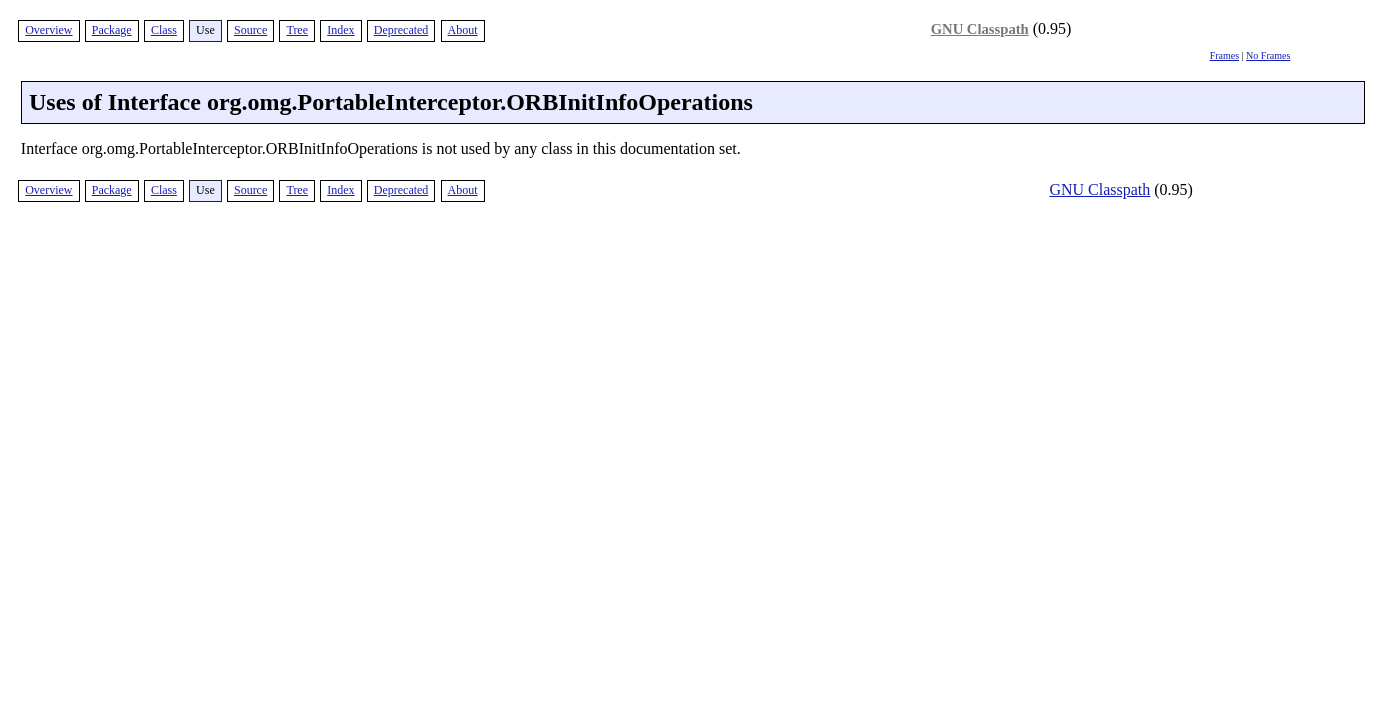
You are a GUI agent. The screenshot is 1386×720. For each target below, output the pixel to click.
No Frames (1268, 55)
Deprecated (401, 30)
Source (250, 30)
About (463, 30)
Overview (48, 30)
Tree (297, 30)
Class (164, 30)
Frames (1224, 55)
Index (340, 30)
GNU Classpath (980, 29)
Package (112, 30)
